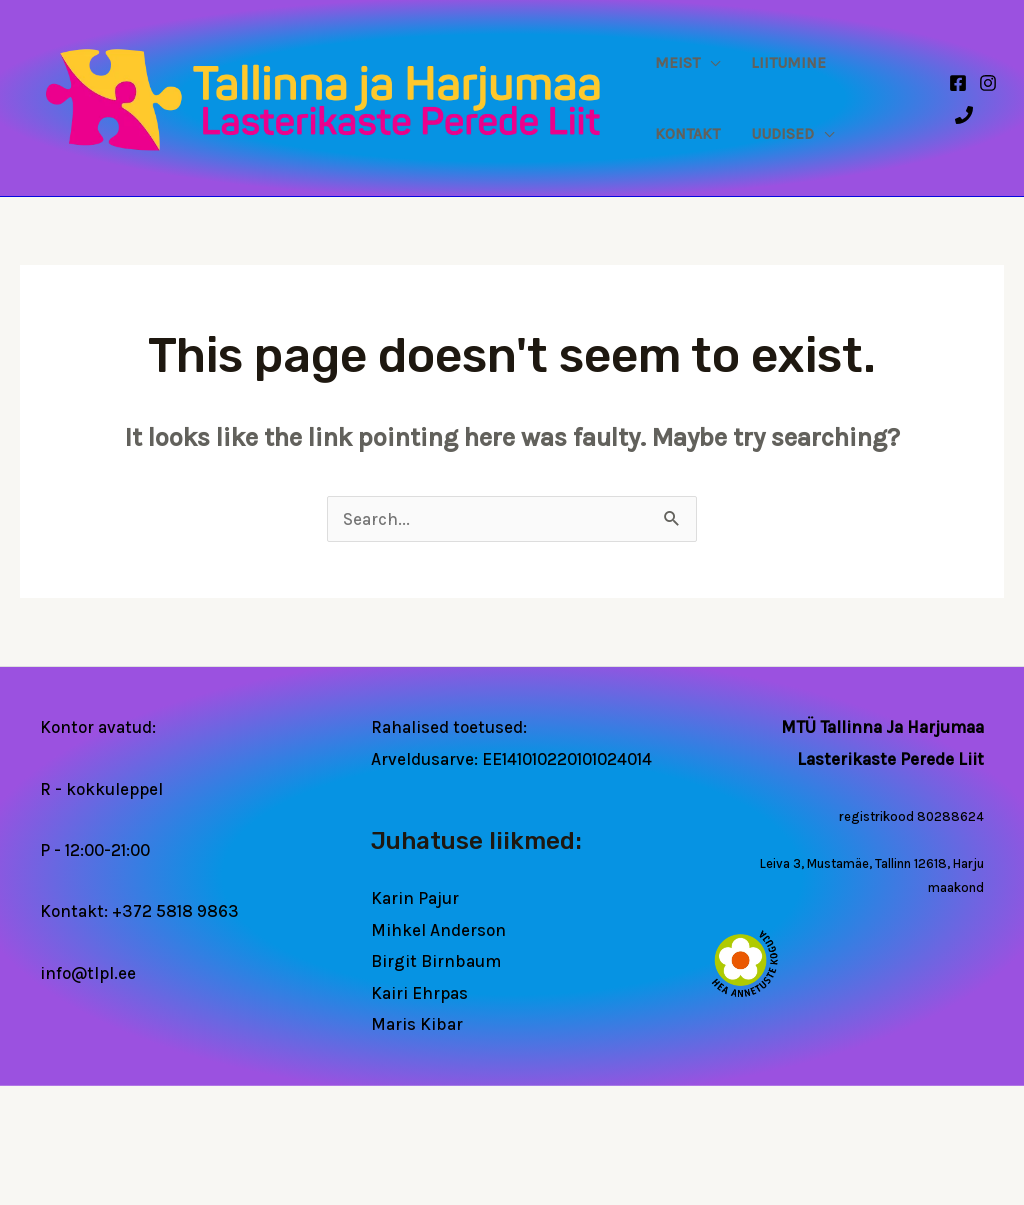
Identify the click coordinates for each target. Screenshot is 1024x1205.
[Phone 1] (964, 115)
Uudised (782, 134)
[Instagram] (988, 83)
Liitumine (788, 63)
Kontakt (687, 134)
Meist (677, 63)
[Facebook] (958, 83)
